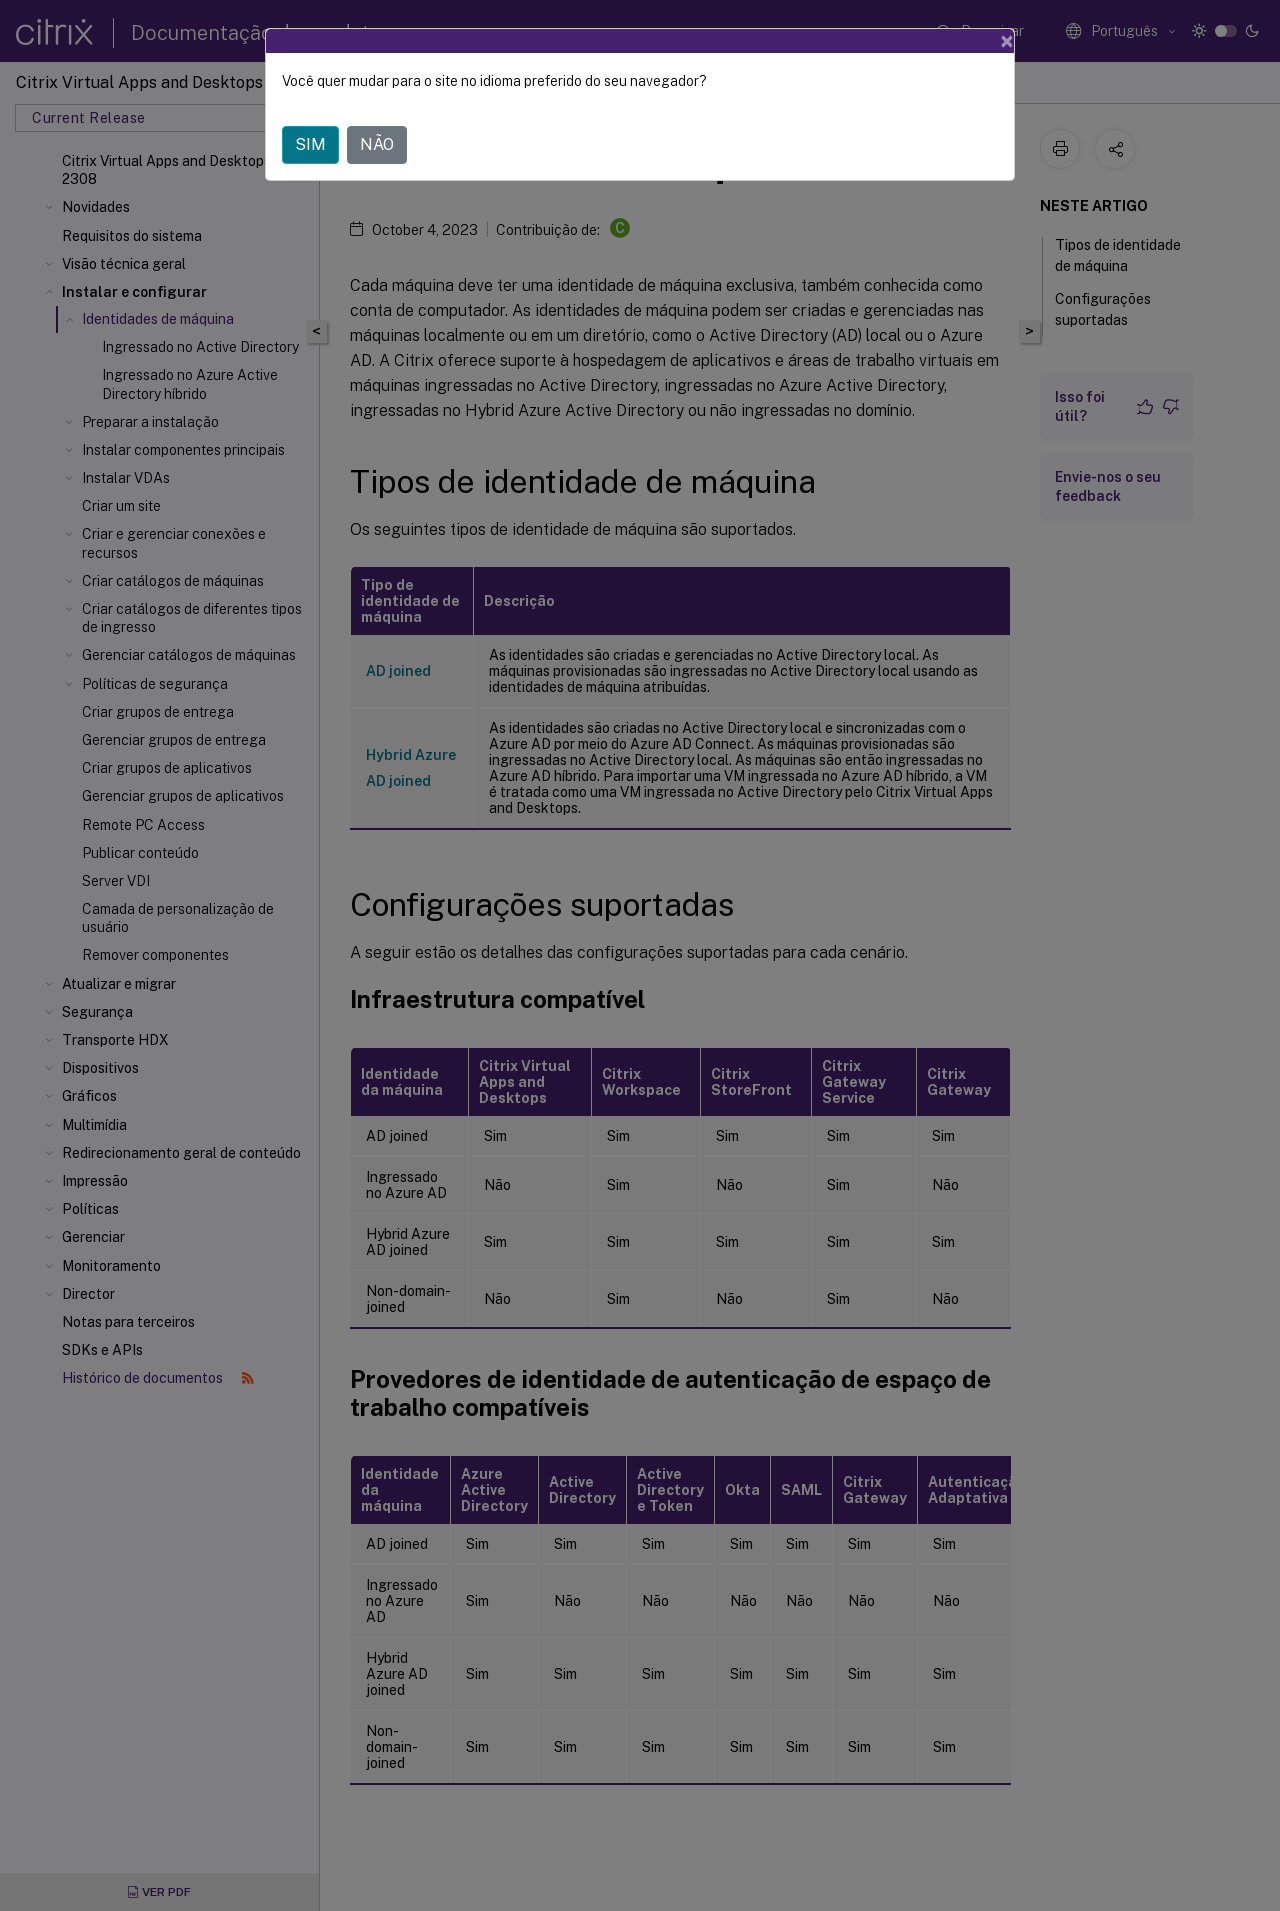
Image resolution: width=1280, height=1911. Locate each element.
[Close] (1007, 41)
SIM (310, 144)
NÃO (377, 144)
